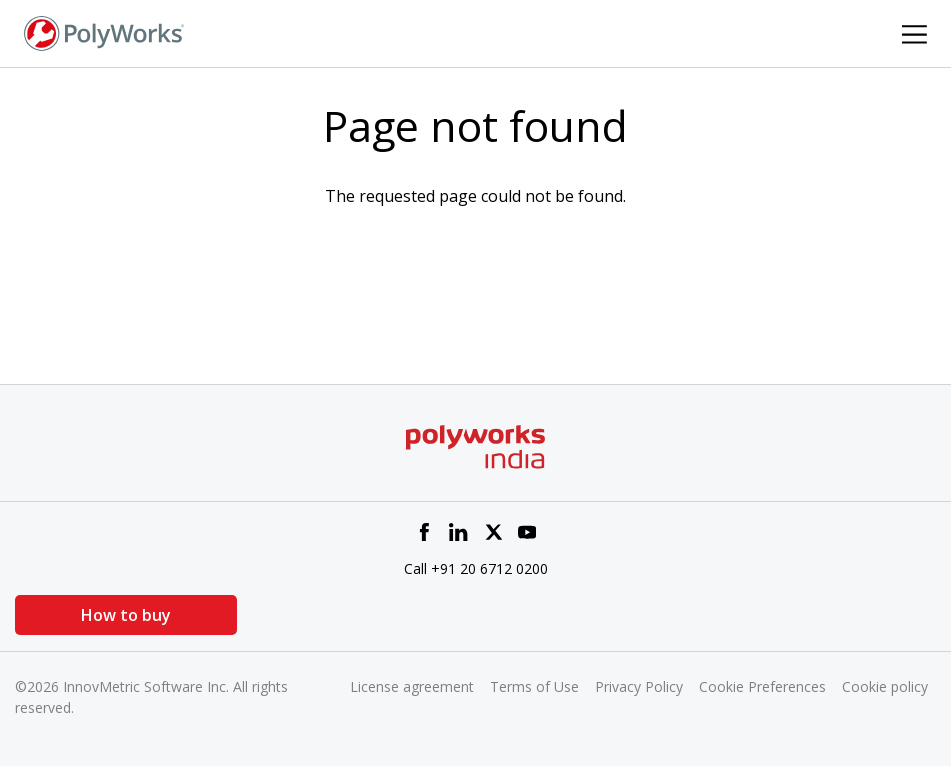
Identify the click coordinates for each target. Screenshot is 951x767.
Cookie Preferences (762, 686)
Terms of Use (534, 686)
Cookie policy (885, 686)
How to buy (115, 615)
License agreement (412, 686)
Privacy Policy (639, 686)
